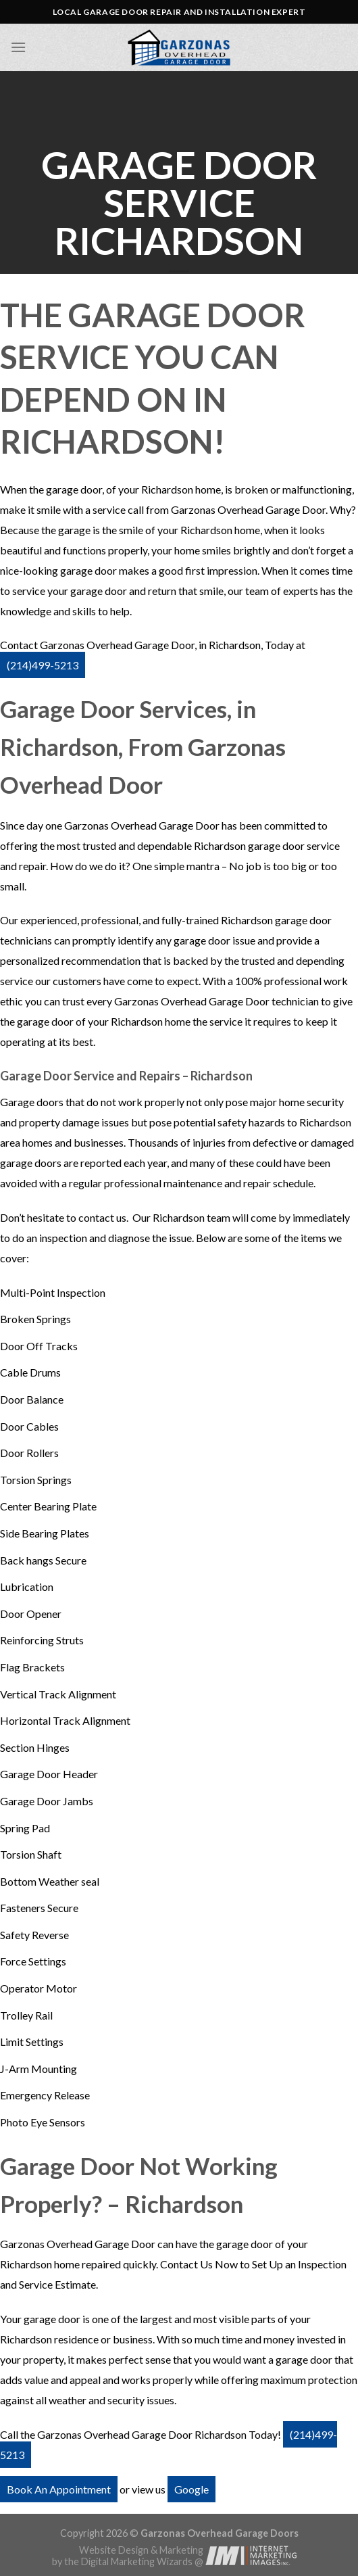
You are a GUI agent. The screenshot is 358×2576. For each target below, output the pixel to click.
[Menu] (18, 47)
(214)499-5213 (42, 665)
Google (191, 2489)
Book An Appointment (59, 2489)
